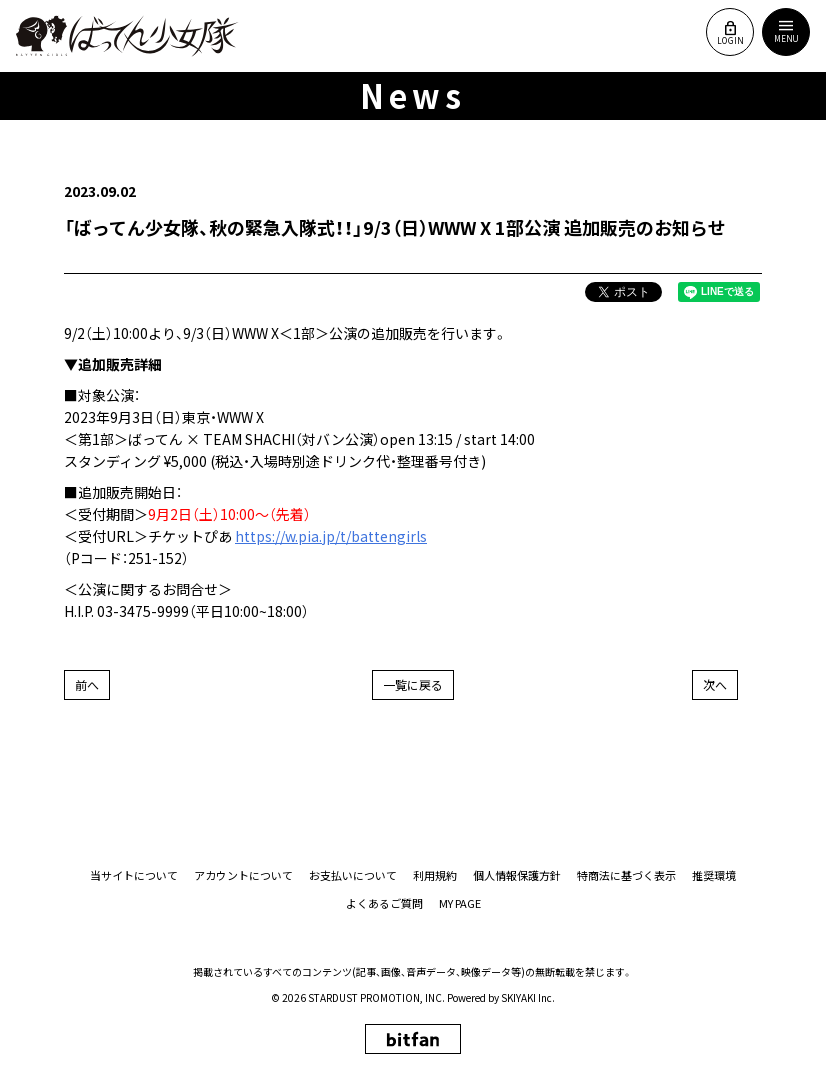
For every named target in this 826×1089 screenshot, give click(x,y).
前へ (87, 684)
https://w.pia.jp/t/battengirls (331, 536)
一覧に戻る (413, 684)
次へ (715, 684)
